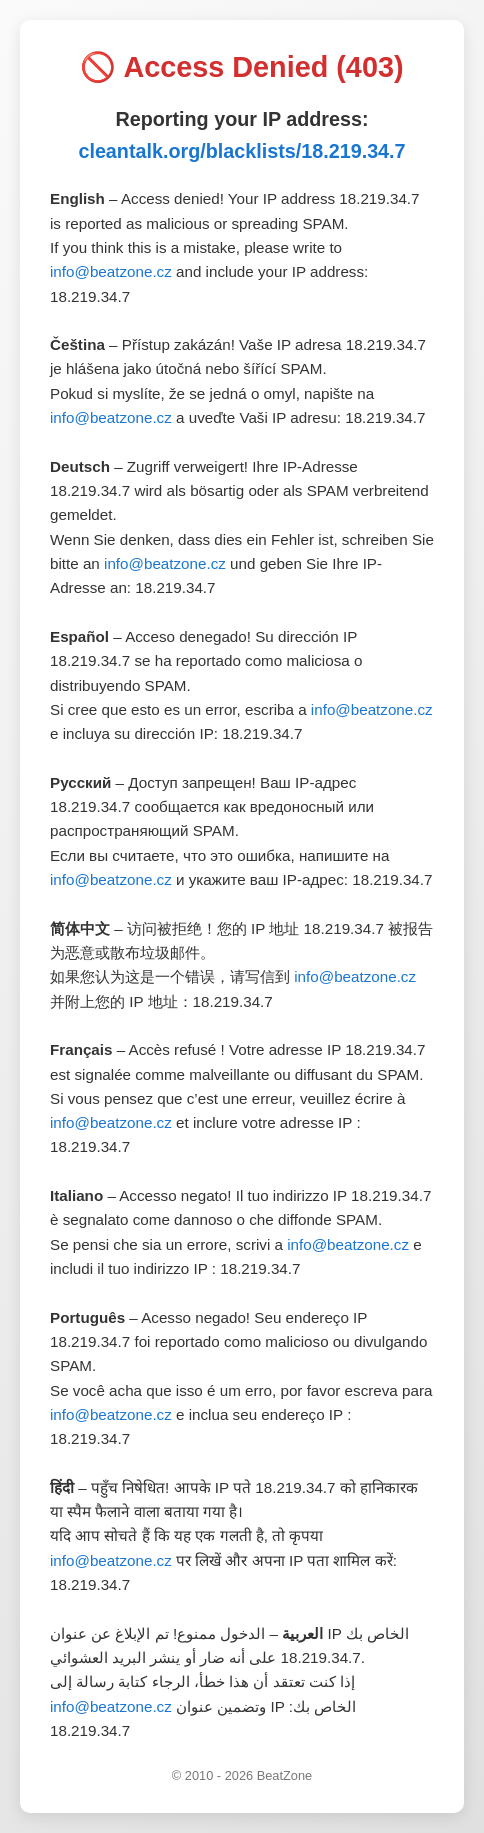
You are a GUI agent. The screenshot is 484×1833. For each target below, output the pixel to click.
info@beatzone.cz (111, 271)
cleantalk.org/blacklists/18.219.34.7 (241, 151)
